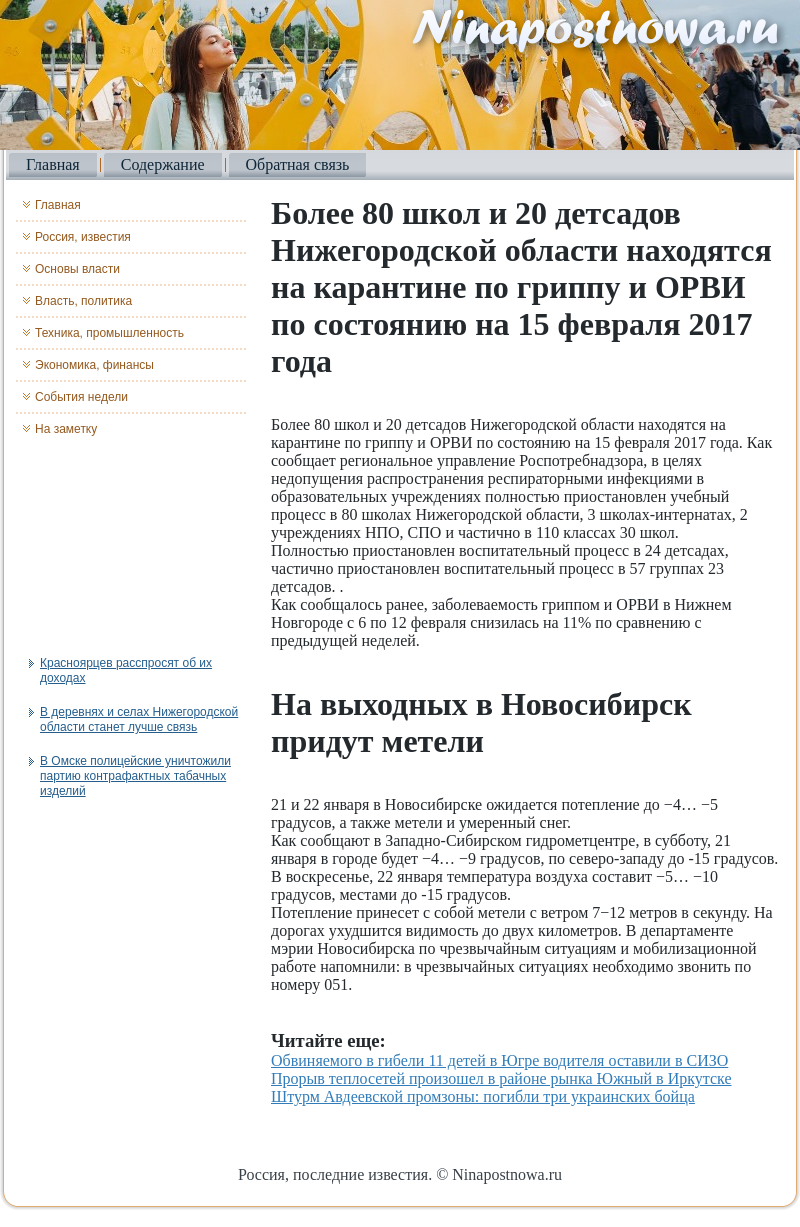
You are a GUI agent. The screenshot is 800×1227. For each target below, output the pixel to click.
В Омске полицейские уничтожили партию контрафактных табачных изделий (135, 776)
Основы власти (77, 269)
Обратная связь (298, 164)
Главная (53, 164)
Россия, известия (83, 237)
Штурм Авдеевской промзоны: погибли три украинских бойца (483, 1096)
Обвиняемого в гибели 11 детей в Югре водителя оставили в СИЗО (499, 1060)
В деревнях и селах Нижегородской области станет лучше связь (139, 719)
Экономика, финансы (94, 365)
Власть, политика (83, 301)
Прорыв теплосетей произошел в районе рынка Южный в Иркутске (501, 1078)
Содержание (163, 164)
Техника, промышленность (109, 333)
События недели (81, 397)
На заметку (66, 429)
